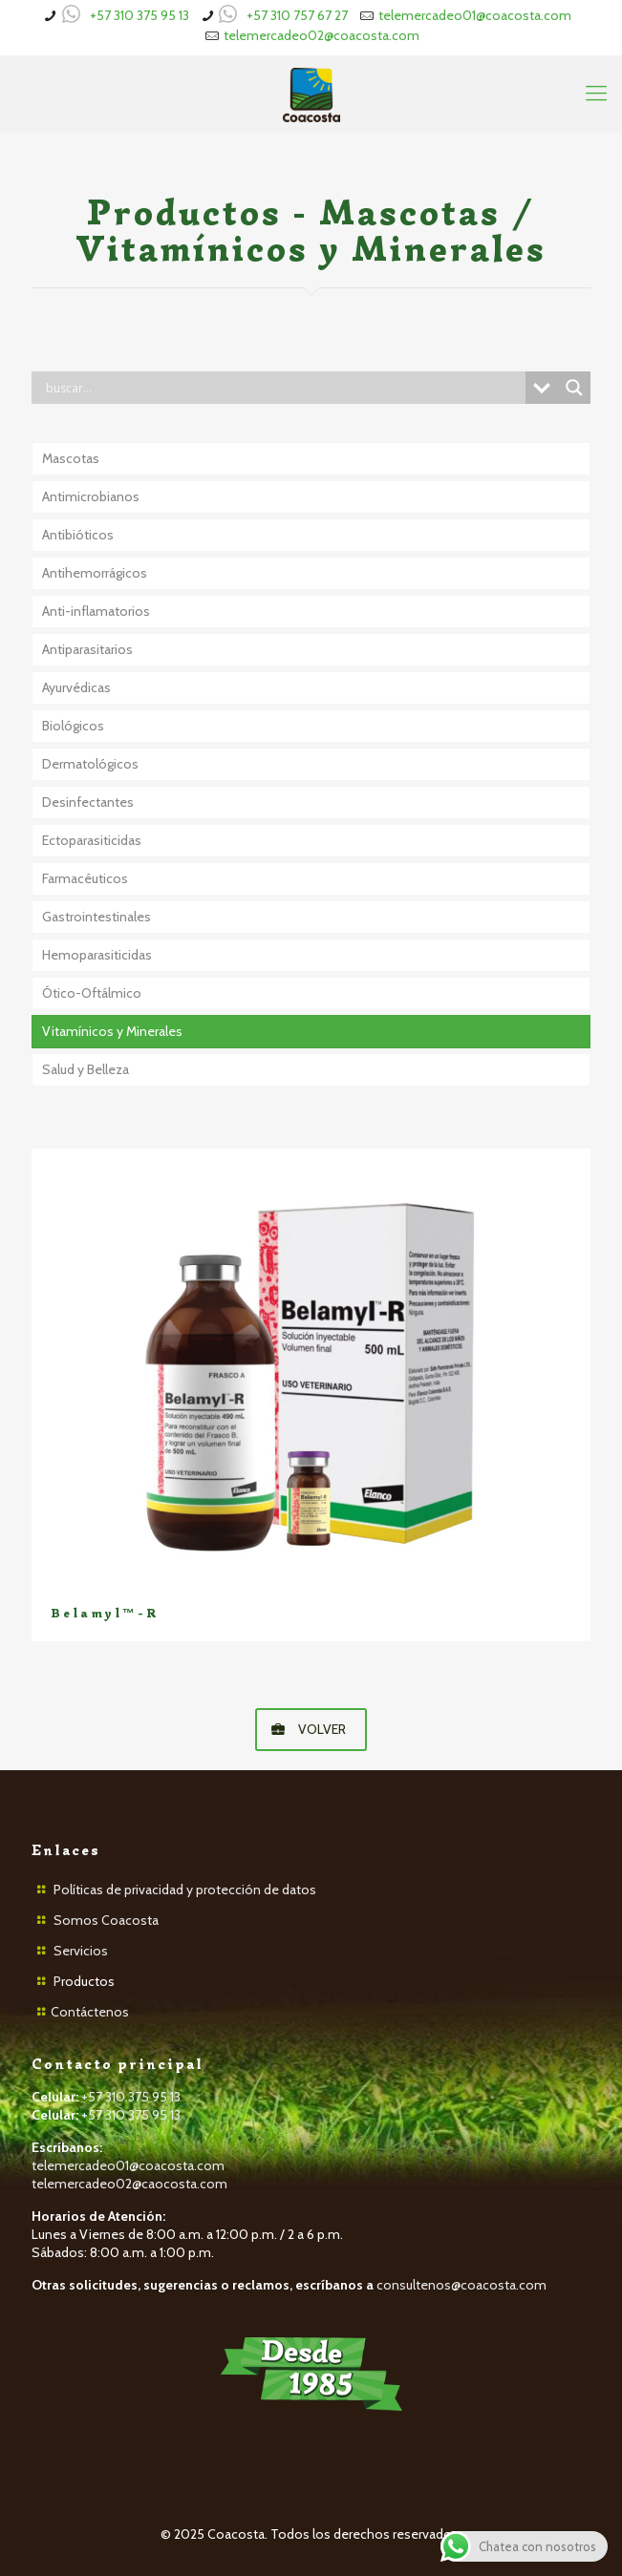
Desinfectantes (88, 802)
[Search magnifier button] (574, 387)
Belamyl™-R (105, 1613)
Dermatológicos (90, 763)
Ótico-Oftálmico (91, 993)
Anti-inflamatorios (96, 611)
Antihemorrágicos (94, 572)
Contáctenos (90, 2011)
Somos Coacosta (106, 1920)
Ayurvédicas (76, 687)
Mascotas (70, 458)
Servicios (81, 1950)
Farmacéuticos (85, 878)
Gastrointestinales (96, 916)
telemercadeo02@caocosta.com (129, 2183)
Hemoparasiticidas (97, 954)
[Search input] (283, 387)
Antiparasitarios (87, 649)
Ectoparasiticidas (91, 840)
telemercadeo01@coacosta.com (474, 15)
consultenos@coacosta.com (461, 2284)
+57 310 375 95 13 (139, 15)
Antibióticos (78, 534)
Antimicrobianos (90, 496)
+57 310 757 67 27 (297, 15)
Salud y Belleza (85, 1069)
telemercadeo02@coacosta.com (321, 35)
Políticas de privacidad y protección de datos (185, 1889)
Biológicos (73, 725)
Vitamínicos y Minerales (112, 1031)
